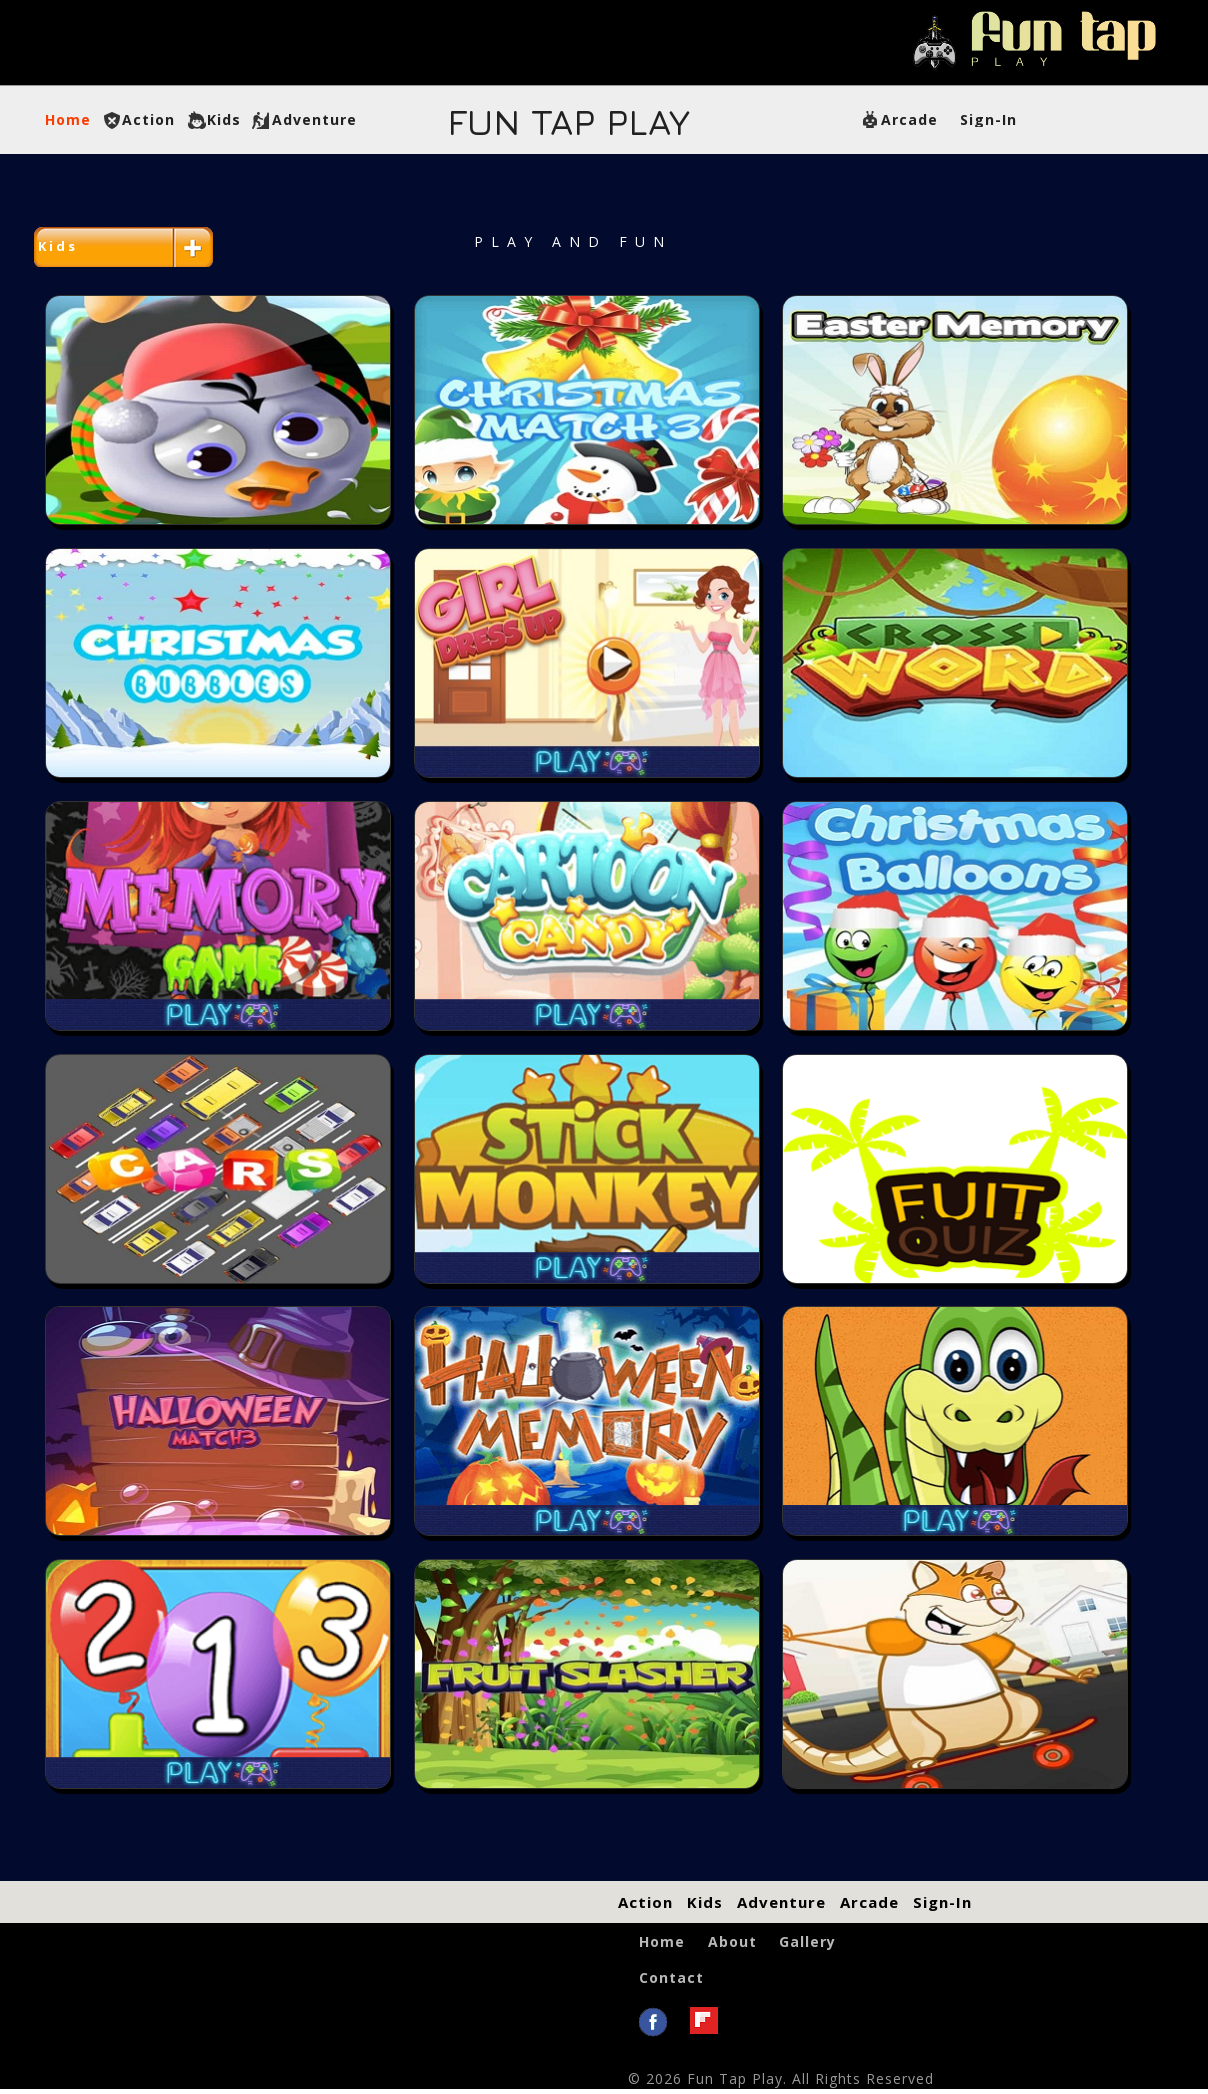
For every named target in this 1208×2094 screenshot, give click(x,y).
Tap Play (568, 121)
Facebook (653, 2023)
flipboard (704, 2020)
